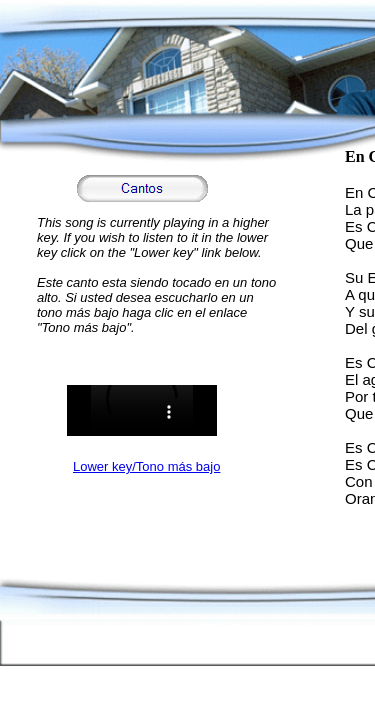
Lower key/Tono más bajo (146, 466)
